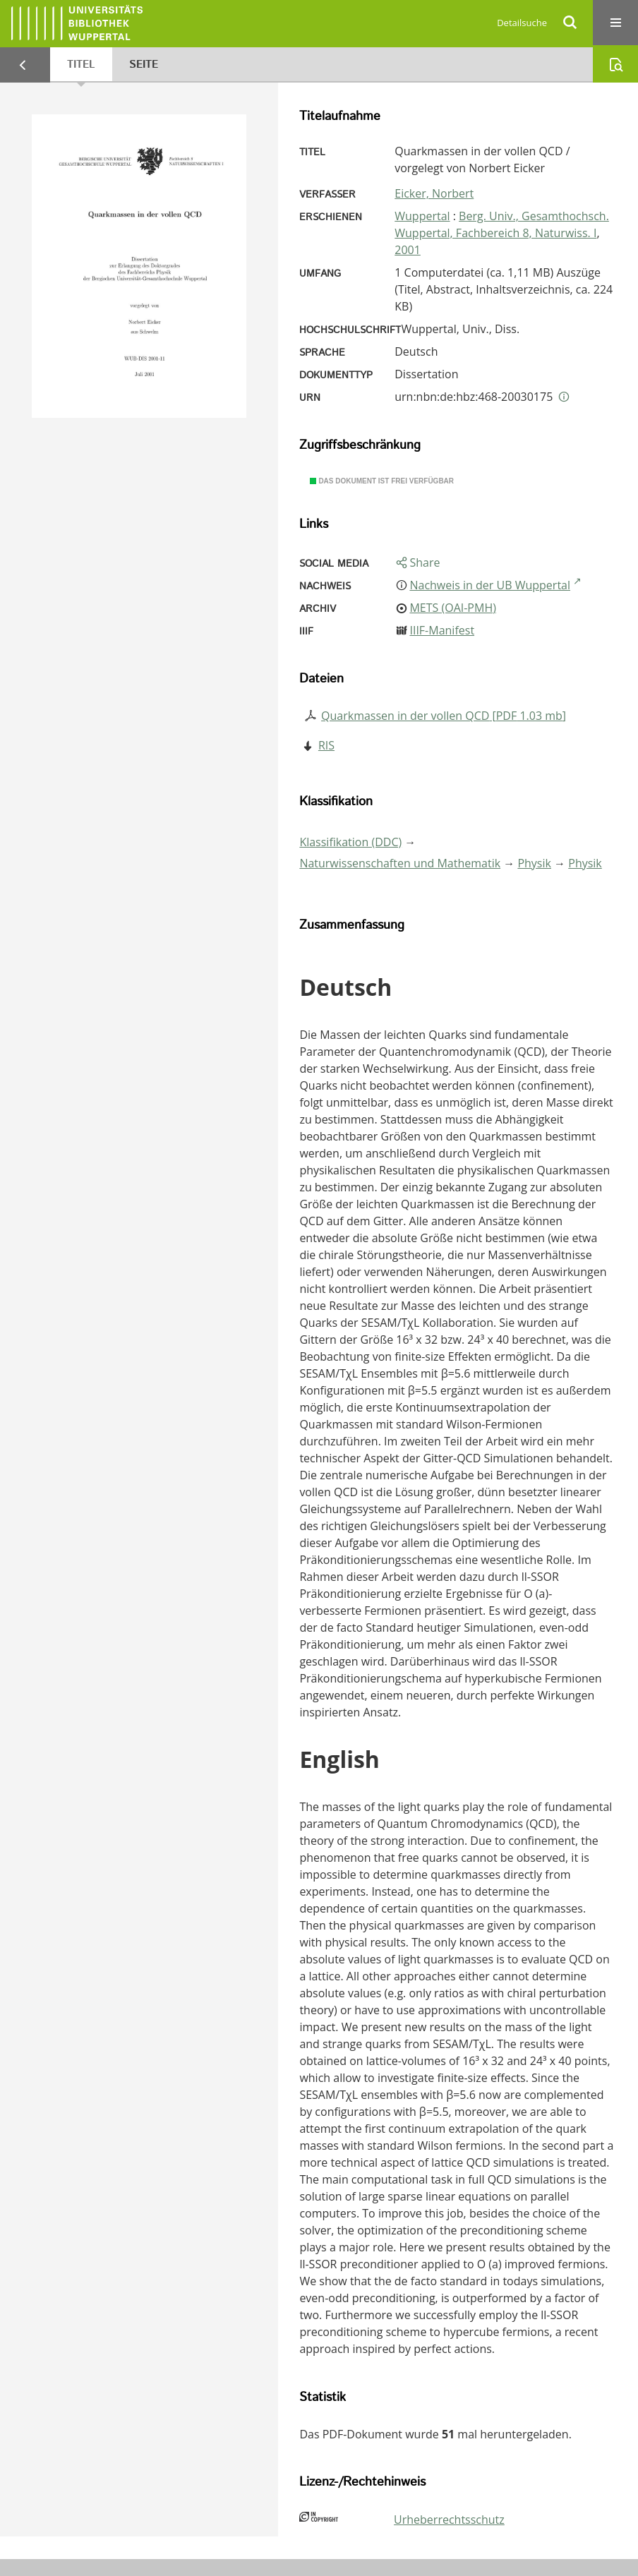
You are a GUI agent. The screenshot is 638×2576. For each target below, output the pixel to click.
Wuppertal (422, 216)
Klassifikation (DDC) (350, 842)
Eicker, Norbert (434, 193)
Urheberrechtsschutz (449, 2519)
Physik (534, 863)
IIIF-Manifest (441, 630)
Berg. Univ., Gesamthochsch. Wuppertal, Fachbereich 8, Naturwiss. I (502, 224)
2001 (408, 250)
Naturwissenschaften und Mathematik (399, 863)
